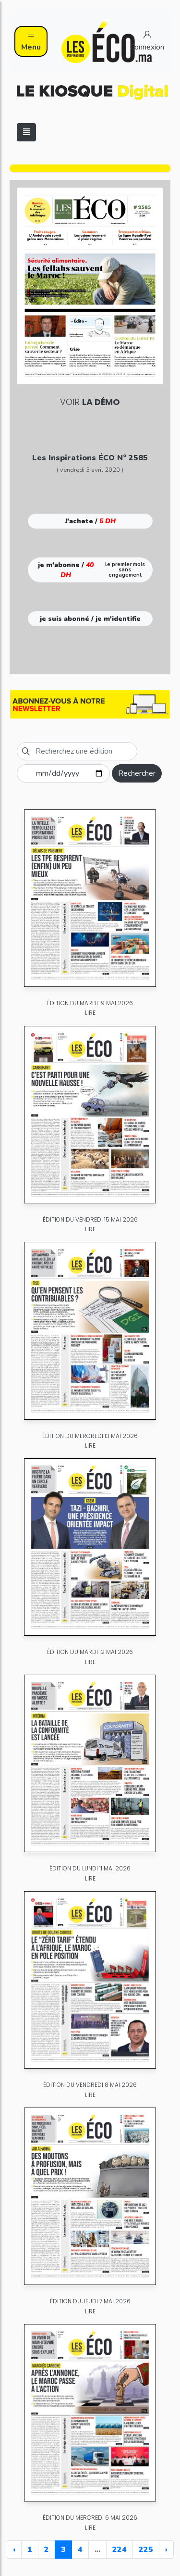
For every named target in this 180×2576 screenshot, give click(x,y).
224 (119, 2549)
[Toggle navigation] (26, 132)
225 (146, 2549)
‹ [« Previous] (14, 2549)
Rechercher (137, 773)
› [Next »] (166, 2549)
